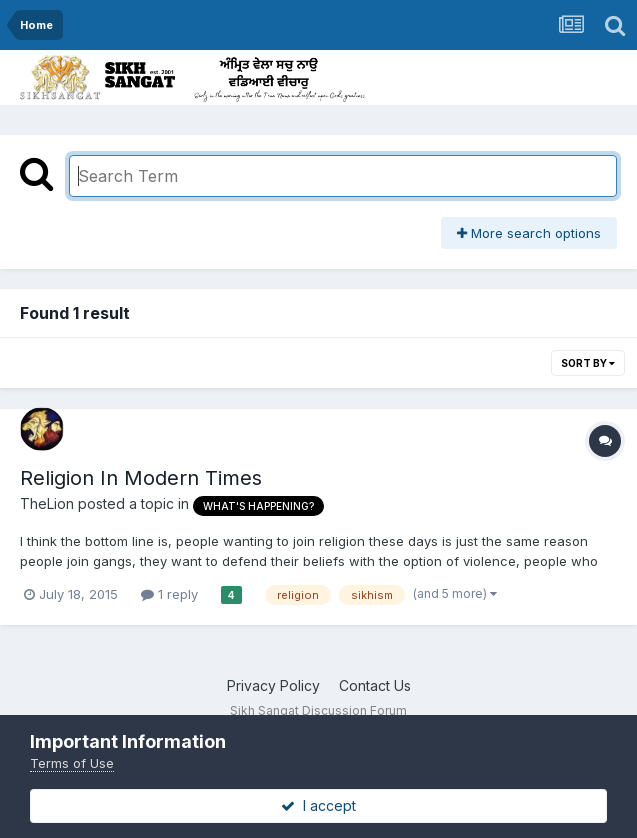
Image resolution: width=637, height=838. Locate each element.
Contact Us (375, 685)
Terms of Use (72, 763)
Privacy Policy (273, 685)
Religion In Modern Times (141, 478)
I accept (318, 805)
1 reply (169, 594)
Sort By (588, 363)
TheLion (47, 503)
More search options (529, 233)
